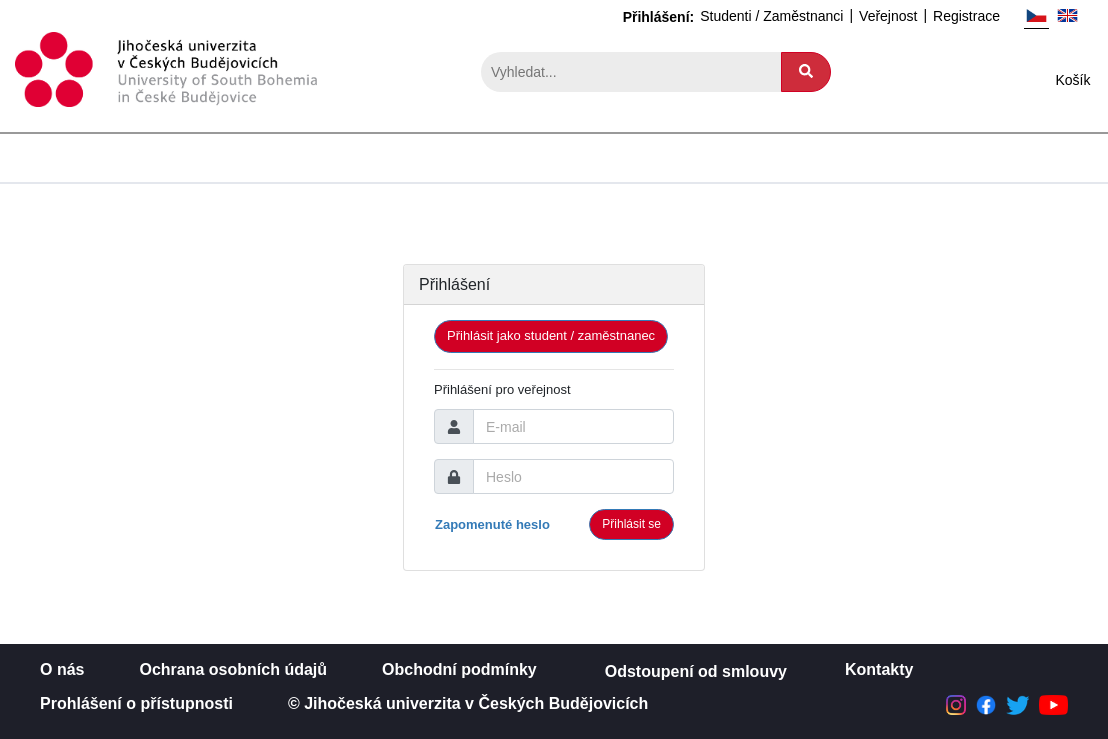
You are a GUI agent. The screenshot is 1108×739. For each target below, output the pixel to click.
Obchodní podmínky (459, 669)
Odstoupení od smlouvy (696, 671)
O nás (62, 669)
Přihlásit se (631, 524)
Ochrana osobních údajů (233, 669)
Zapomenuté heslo (492, 524)
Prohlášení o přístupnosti (136, 703)
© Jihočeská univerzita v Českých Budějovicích (468, 703)
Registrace (966, 16)
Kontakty (879, 669)
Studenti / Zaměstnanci (771, 16)
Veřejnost (888, 16)
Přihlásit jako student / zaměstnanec (551, 335)
